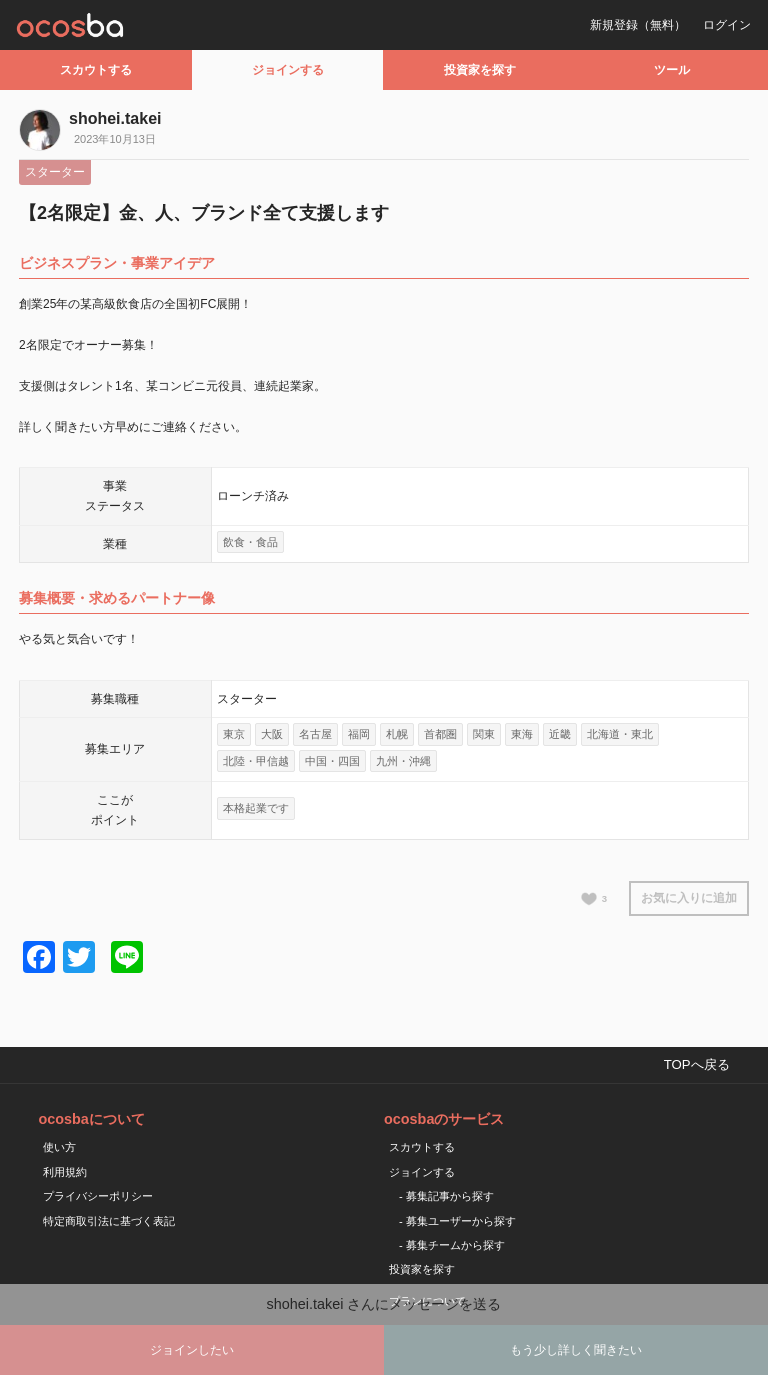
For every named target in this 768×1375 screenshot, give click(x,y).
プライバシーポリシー (98, 1196)
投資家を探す (480, 70)
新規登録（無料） (638, 25)
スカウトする (96, 70)
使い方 (59, 1147)
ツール (672, 70)
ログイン (727, 25)
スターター (55, 172)
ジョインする (288, 70)
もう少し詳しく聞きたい (576, 1350)
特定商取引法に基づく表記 (109, 1221)
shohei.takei (115, 118)
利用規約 (65, 1172)
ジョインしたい (192, 1350)
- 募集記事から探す (446, 1196)
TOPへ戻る (697, 1064)
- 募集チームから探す (452, 1245)
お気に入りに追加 (689, 898)
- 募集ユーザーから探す (457, 1221)
